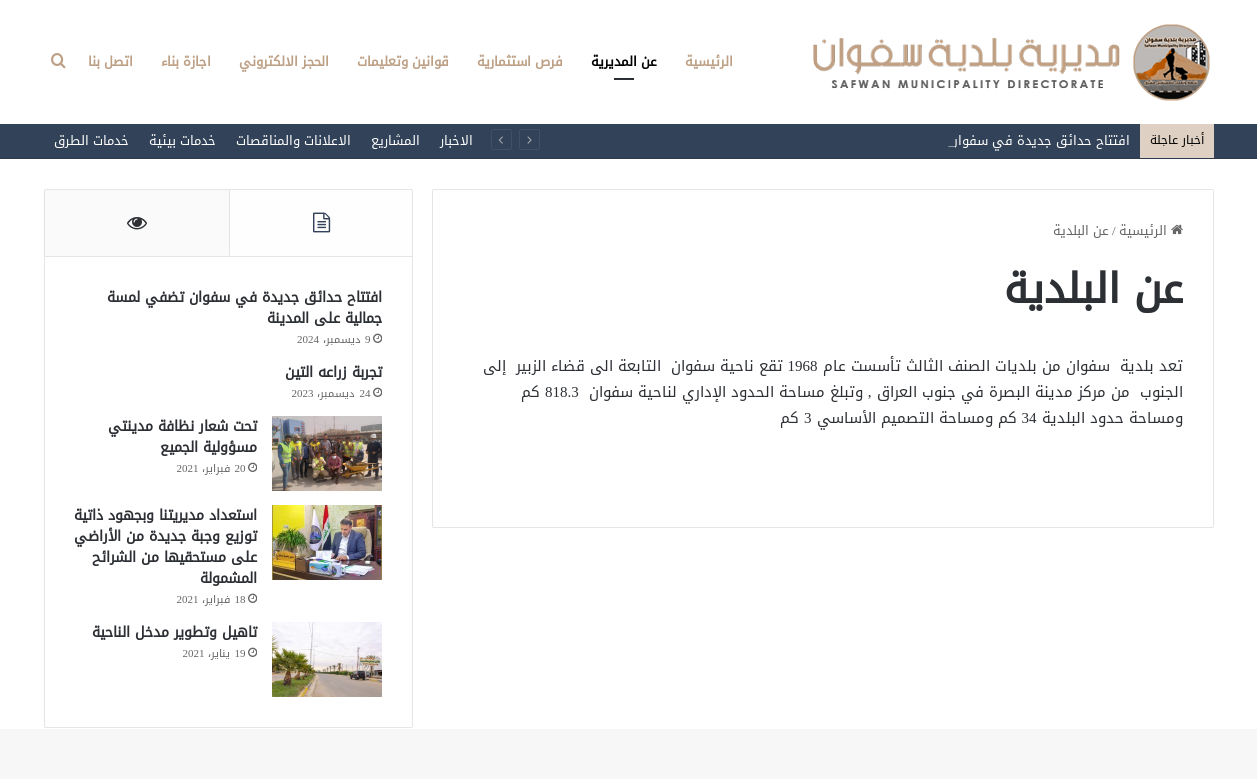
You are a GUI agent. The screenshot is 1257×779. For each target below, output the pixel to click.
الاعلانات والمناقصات (293, 140)
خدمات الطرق (91, 140)
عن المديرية (624, 61)
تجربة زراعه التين (333, 372)
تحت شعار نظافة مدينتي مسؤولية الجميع (182, 437)
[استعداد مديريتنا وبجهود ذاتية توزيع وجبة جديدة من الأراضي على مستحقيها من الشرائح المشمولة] (327, 542)
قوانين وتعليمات (403, 61)
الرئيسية (709, 61)
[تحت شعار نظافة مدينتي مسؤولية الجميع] (327, 453)
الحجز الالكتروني (284, 61)
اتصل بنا (110, 61)
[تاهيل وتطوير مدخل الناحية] (327, 659)
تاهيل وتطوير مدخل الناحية (174, 632)
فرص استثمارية (520, 61)
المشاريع (395, 140)
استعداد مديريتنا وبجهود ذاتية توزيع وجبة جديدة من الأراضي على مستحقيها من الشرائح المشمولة (165, 547)
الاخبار (456, 140)
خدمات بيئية (182, 140)
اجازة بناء (186, 61)
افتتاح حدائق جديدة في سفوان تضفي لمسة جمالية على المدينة (244, 308)
